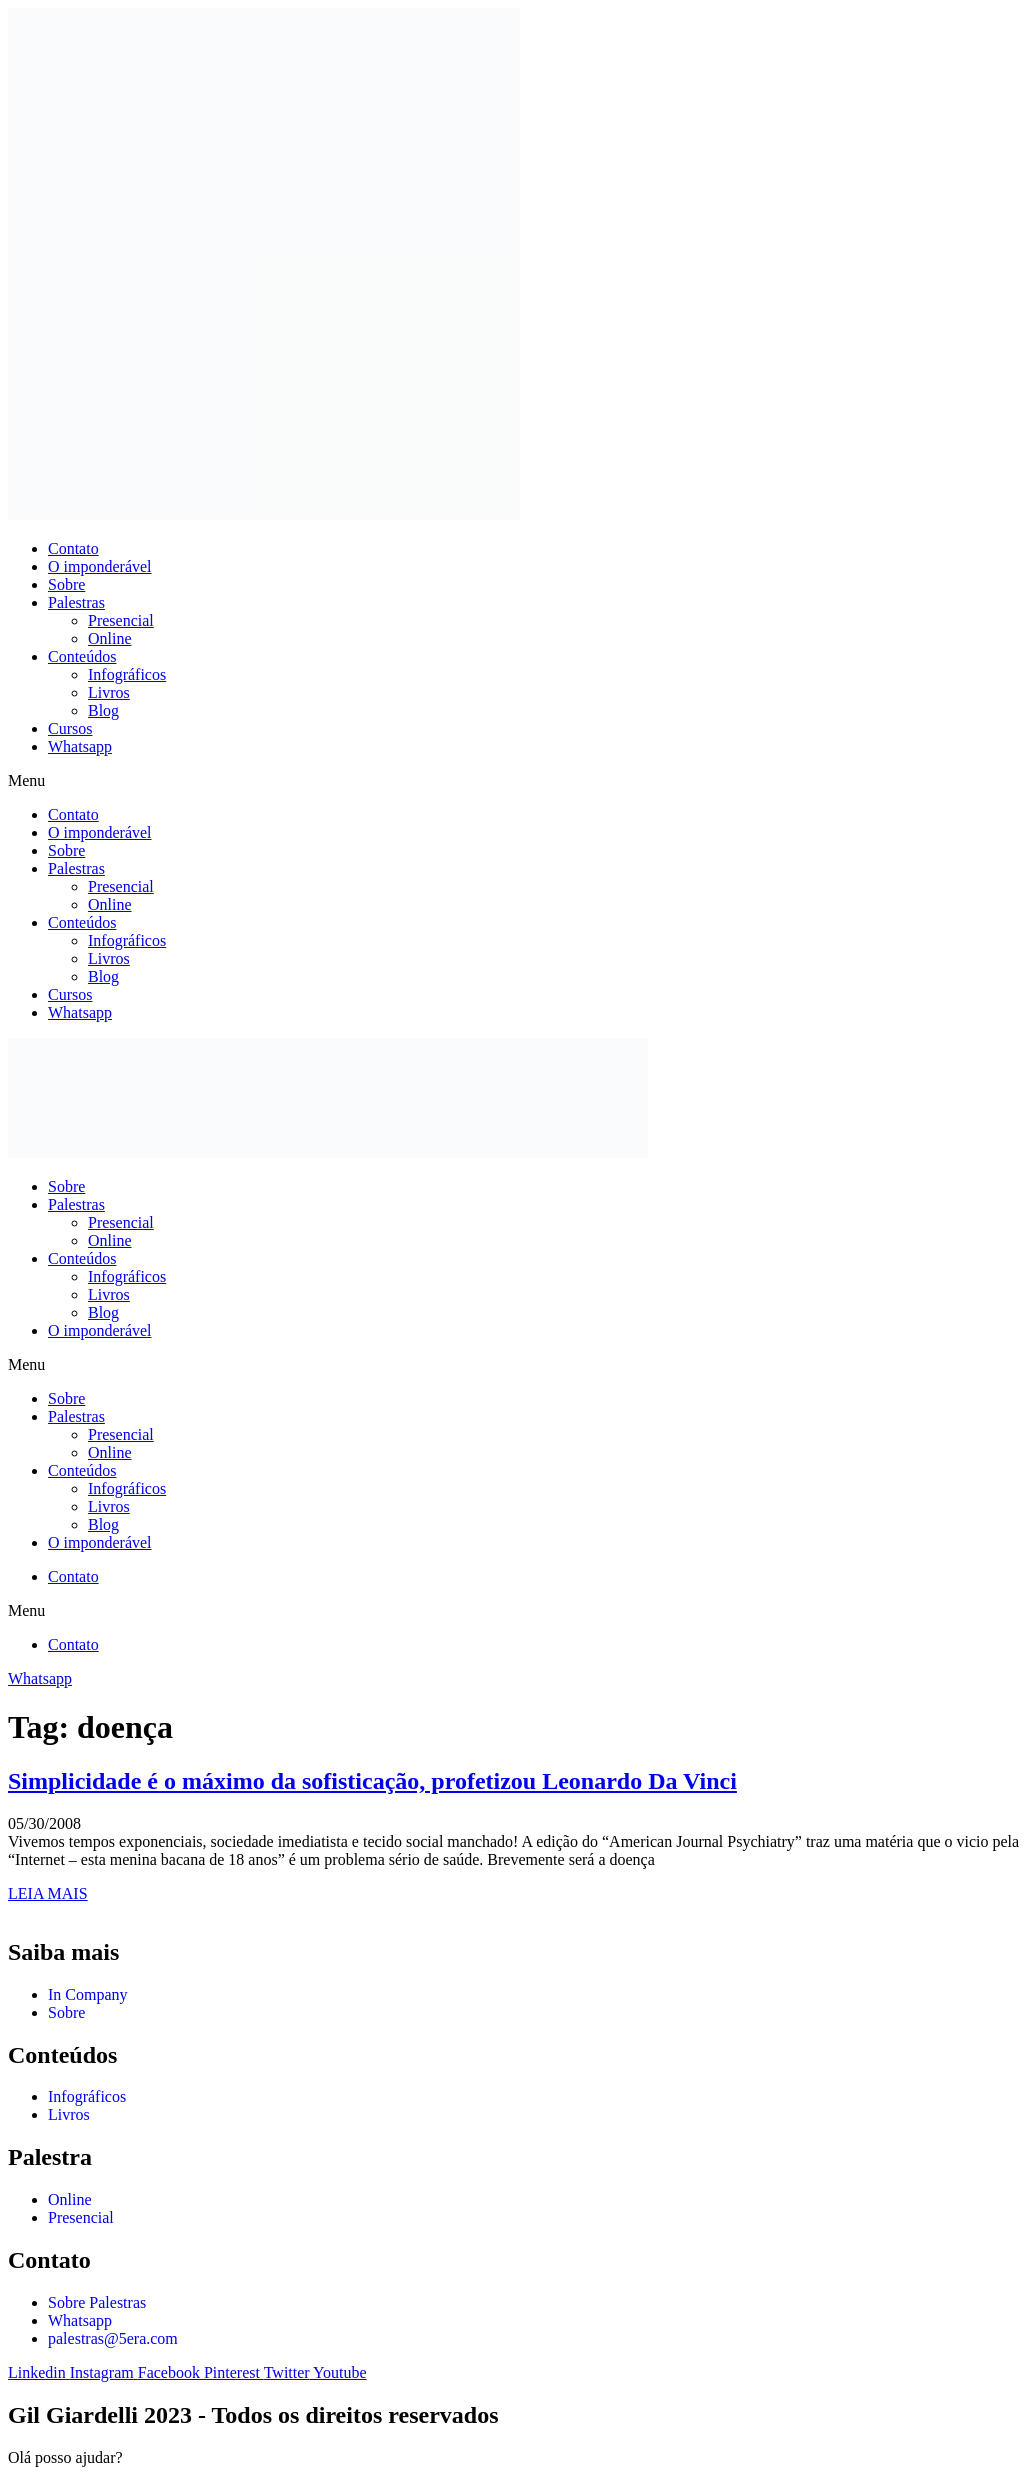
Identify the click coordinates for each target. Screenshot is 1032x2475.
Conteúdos (82, 656)
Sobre (66, 584)
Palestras (76, 602)
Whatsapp (80, 746)
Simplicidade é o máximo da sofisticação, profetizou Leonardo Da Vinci (372, 1781)
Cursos (70, 728)
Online (110, 638)
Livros (109, 692)
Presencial (121, 620)
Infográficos (127, 674)
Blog (103, 710)
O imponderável (100, 566)
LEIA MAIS (48, 1893)
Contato (73, 548)
